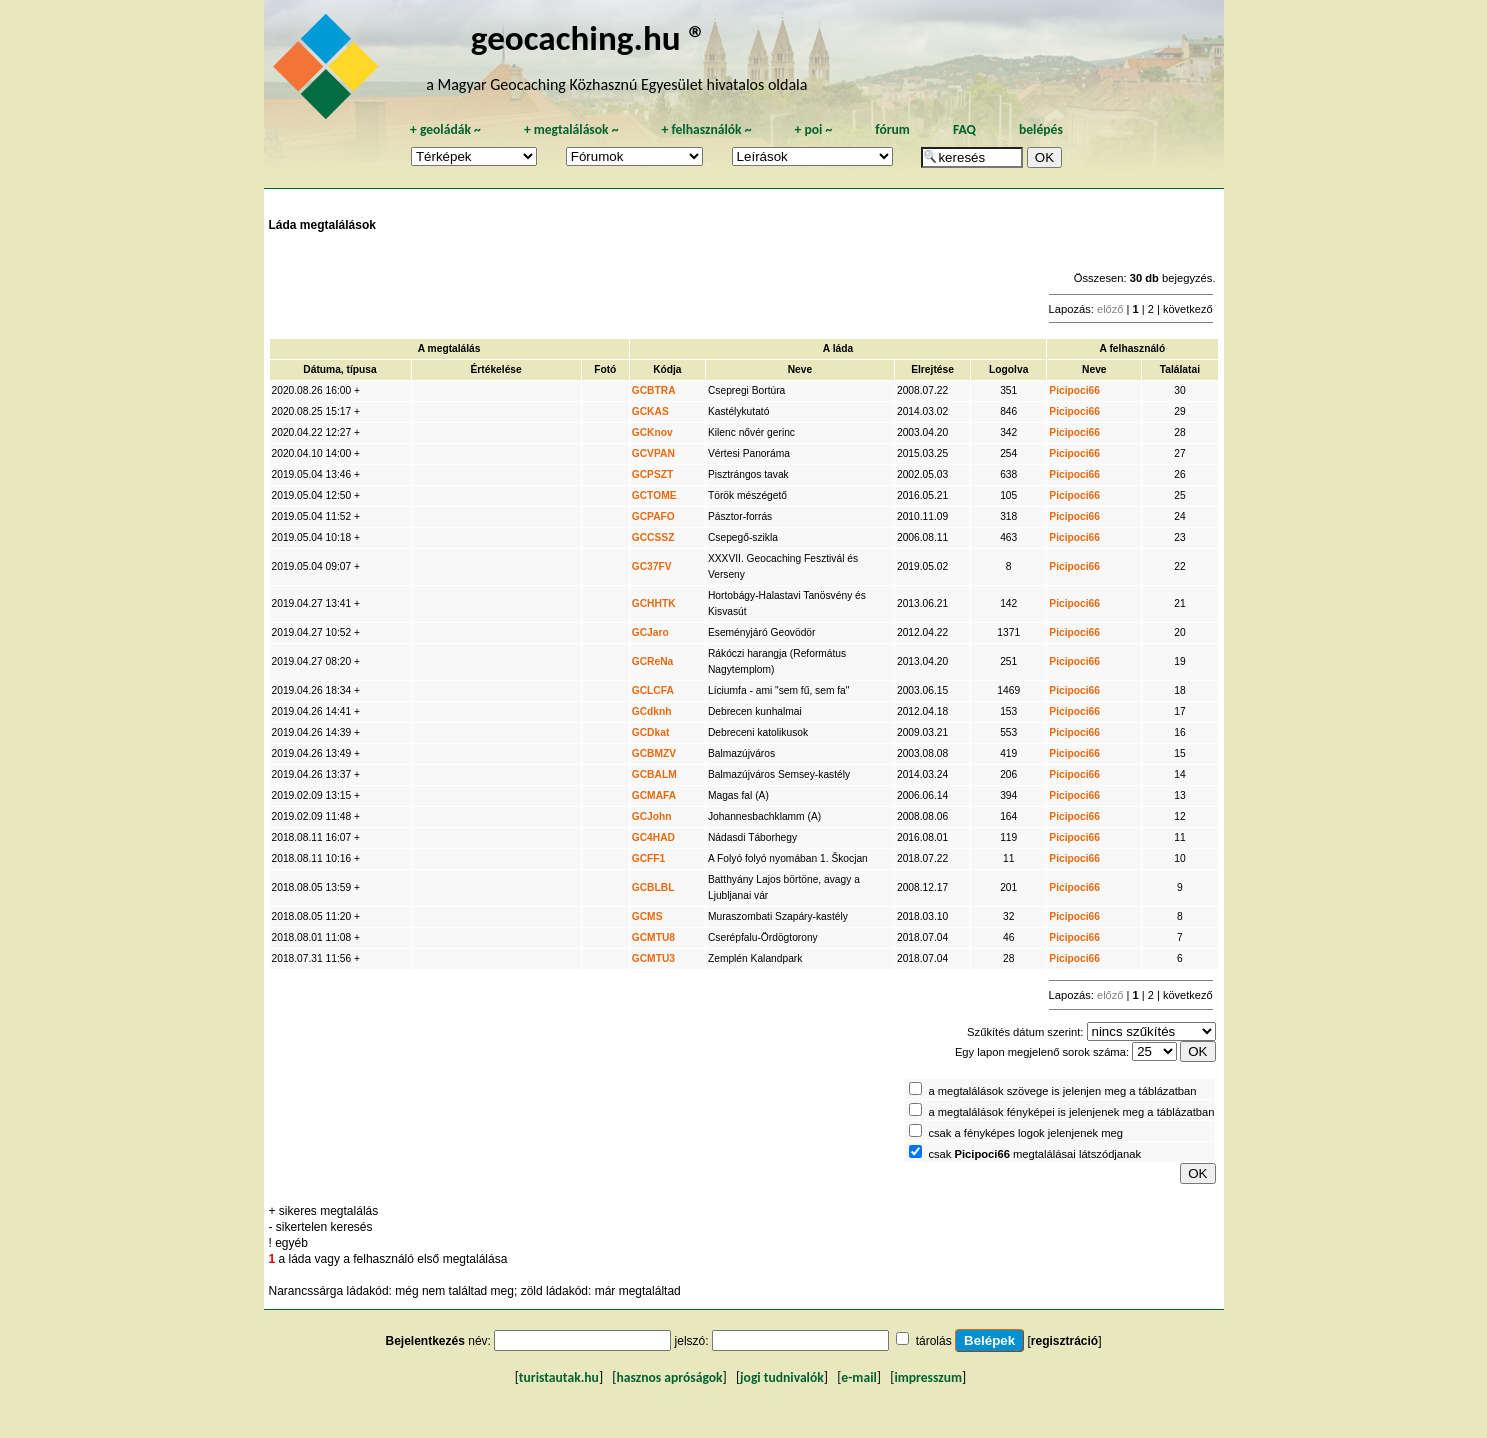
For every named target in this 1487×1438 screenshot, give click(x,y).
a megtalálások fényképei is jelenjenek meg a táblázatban (1071, 1112)
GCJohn (652, 816)
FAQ (964, 129)
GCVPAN (653, 453)
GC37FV (652, 566)
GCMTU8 (653, 937)
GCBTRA (654, 390)
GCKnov (652, 432)
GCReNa (653, 661)
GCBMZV (654, 753)
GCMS (647, 916)
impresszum (928, 1377)
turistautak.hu (559, 1377)
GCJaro (650, 632)
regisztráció (1064, 1341)
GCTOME (654, 495)
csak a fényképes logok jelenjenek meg (1025, 1133)
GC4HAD (653, 837)
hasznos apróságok (669, 1377)
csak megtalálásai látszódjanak (1034, 1154)
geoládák (445, 129)
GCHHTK (654, 603)
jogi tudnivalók (782, 1377)
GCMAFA (654, 795)
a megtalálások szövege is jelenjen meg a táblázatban (1062, 1091)
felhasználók (706, 129)
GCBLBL (653, 887)
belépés (1041, 129)
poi (813, 129)
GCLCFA (653, 690)
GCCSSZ (653, 537)
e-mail (858, 1377)
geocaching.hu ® (589, 37)
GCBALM (654, 774)
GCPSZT (653, 474)
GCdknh (652, 711)
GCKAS (650, 411)
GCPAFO (653, 516)
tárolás (934, 1341)
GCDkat (651, 732)
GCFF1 (649, 858)
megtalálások (571, 129)
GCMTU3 (653, 958)
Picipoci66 (1074, 390)
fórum (892, 129)
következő (1188, 309)
